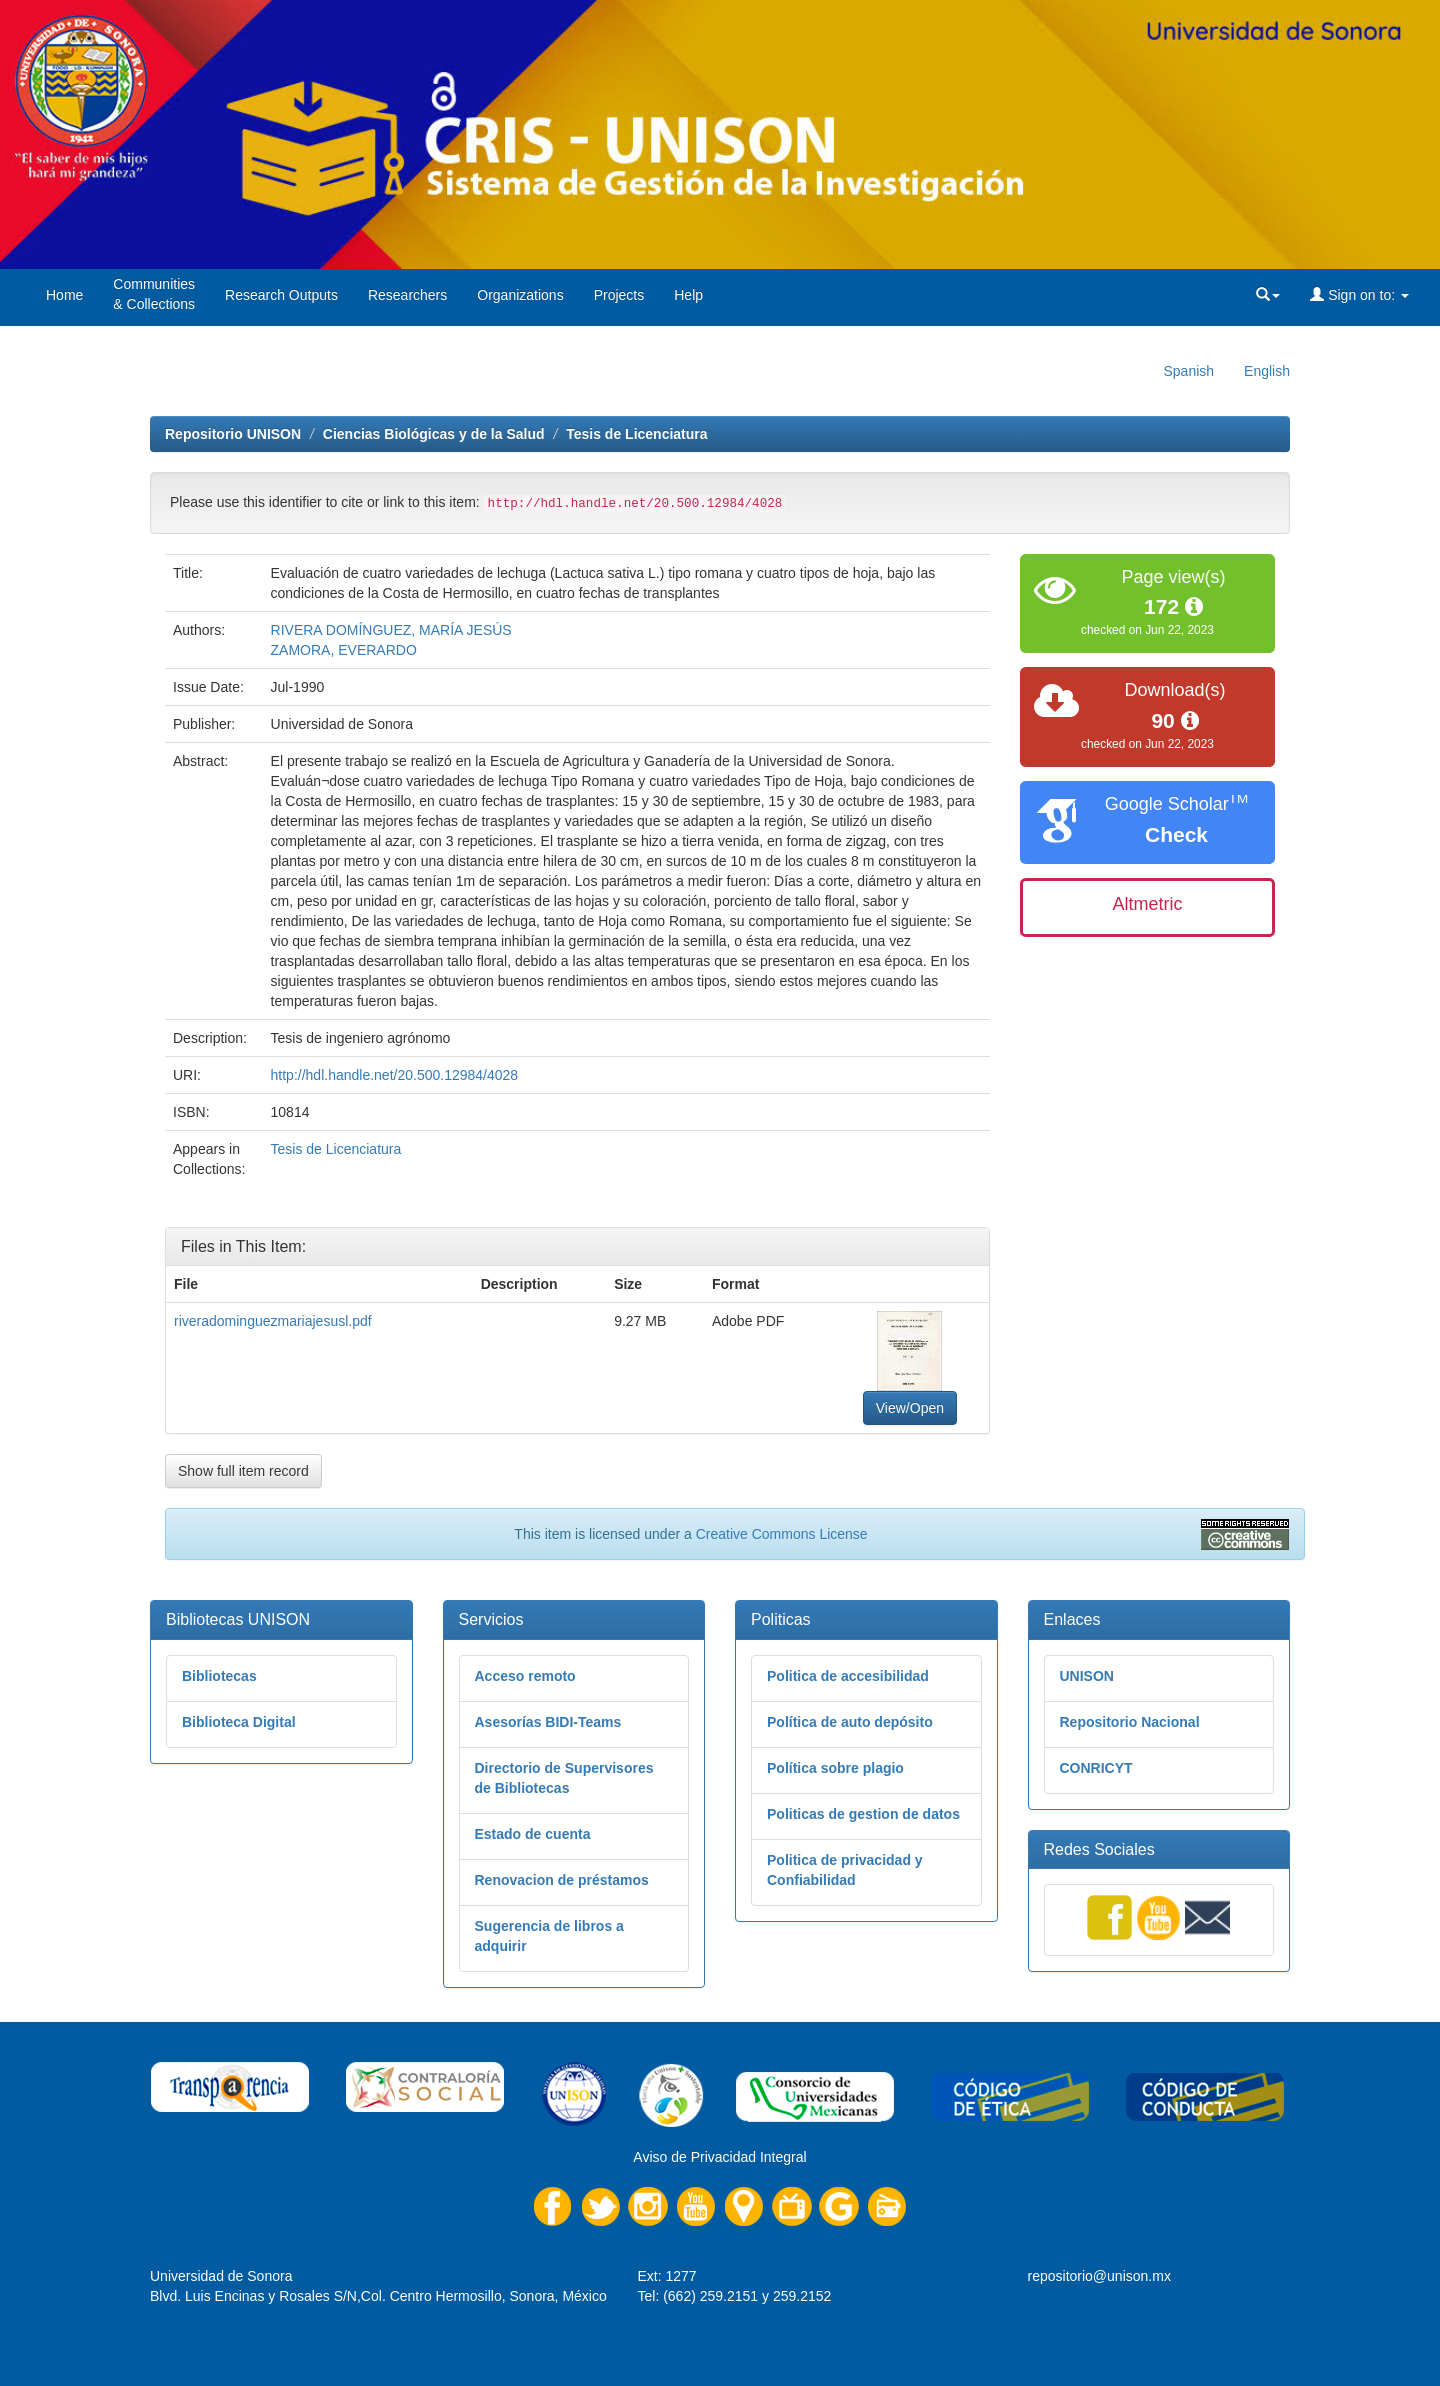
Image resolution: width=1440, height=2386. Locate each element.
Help (688, 295)
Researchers (407, 295)
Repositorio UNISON (233, 434)
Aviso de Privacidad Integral (719, 2157)
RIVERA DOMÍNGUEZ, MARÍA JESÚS (391, 630)
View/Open (910, 1408)
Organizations (520, 295)
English (1267, 371)
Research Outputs (281, 295)
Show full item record (243, 1471)
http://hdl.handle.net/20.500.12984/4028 (395, 1075)
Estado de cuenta (533, 1834)
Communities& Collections (154, 294)
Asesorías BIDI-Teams (548, 1722)
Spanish (1188, 371)
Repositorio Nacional (1130, 1722)
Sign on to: (1359, 295)
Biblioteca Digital (239, 1722)
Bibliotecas (219, 1676)
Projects (619, 295)
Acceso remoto (525, 1676)
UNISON (1087, 1676)
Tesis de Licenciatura (636, 434)
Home (64, 295)
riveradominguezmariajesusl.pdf (273, 1321)
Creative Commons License (782, 1534)
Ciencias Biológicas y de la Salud (434, 434)
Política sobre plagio (835, 1768)
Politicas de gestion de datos (863, 1814)
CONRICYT (1096, 1768)
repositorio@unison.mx (1099, 2276)
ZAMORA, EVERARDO (344, 650)
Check (1176, 834)
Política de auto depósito (850, 1722)
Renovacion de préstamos (562, 1880)
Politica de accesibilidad (848, 1676)
